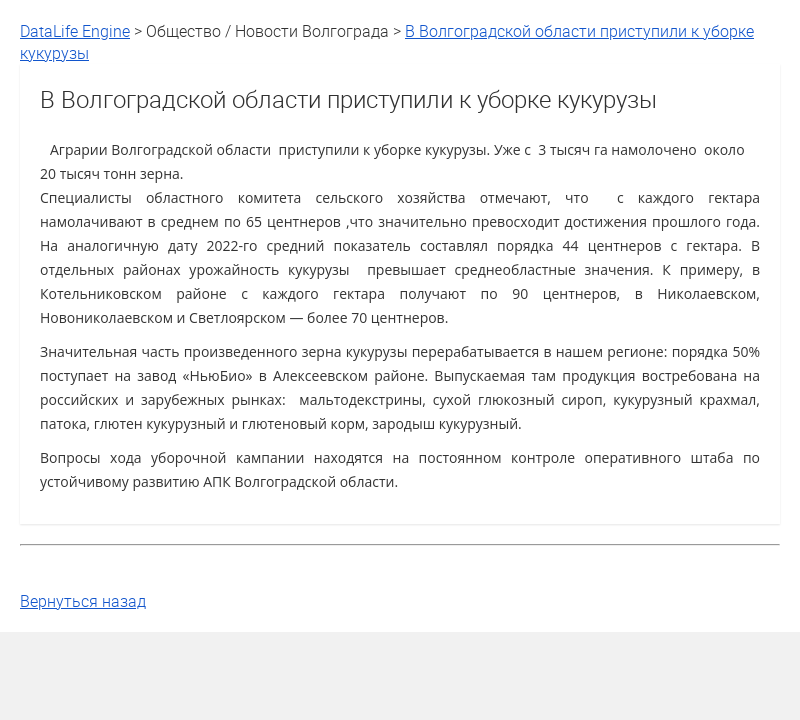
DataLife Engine (75, 31)
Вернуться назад (83, 601)
